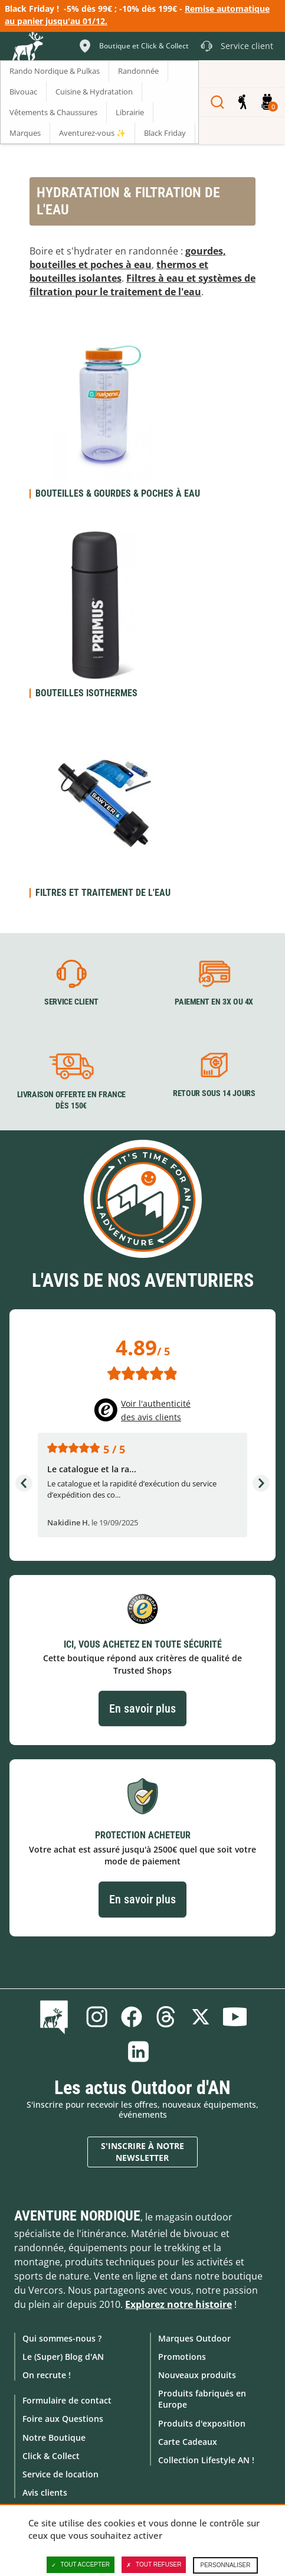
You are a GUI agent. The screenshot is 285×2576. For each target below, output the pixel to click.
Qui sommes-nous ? (61, 2338)
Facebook (131, 2017)
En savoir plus (142, 1708)
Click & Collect (51, 2455)
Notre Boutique (54, 2437)
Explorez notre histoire (178, 2304)
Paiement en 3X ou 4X (214, 1001)
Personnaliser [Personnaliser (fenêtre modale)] (225, 2565)
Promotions (182, 2356)
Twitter (200, 2017)
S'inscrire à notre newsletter (142, 2151)
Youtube (235, 2017)
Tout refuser (153, 2564)
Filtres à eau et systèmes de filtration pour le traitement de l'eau (142, 285)
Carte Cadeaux (187, 2441)
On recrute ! (46, 2375)
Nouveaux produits (197, 2375)
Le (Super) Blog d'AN (63, 2356)
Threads (166, 2017)
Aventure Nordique (77, 2215)
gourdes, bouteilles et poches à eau (128, 257)
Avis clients (44, 2492)
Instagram (97, 2017)
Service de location (60, 2474)
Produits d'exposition (201, 2423)
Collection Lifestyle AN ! (206, 2460)
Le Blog (56, 2017)
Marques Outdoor (194, 2338)
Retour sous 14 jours (214, 1093)
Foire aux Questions (62, 2418)
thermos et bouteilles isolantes (119, 271)
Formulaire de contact (67, 2400)
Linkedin (138, 2051)
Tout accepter (80, 2564)
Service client (71, 1001)
